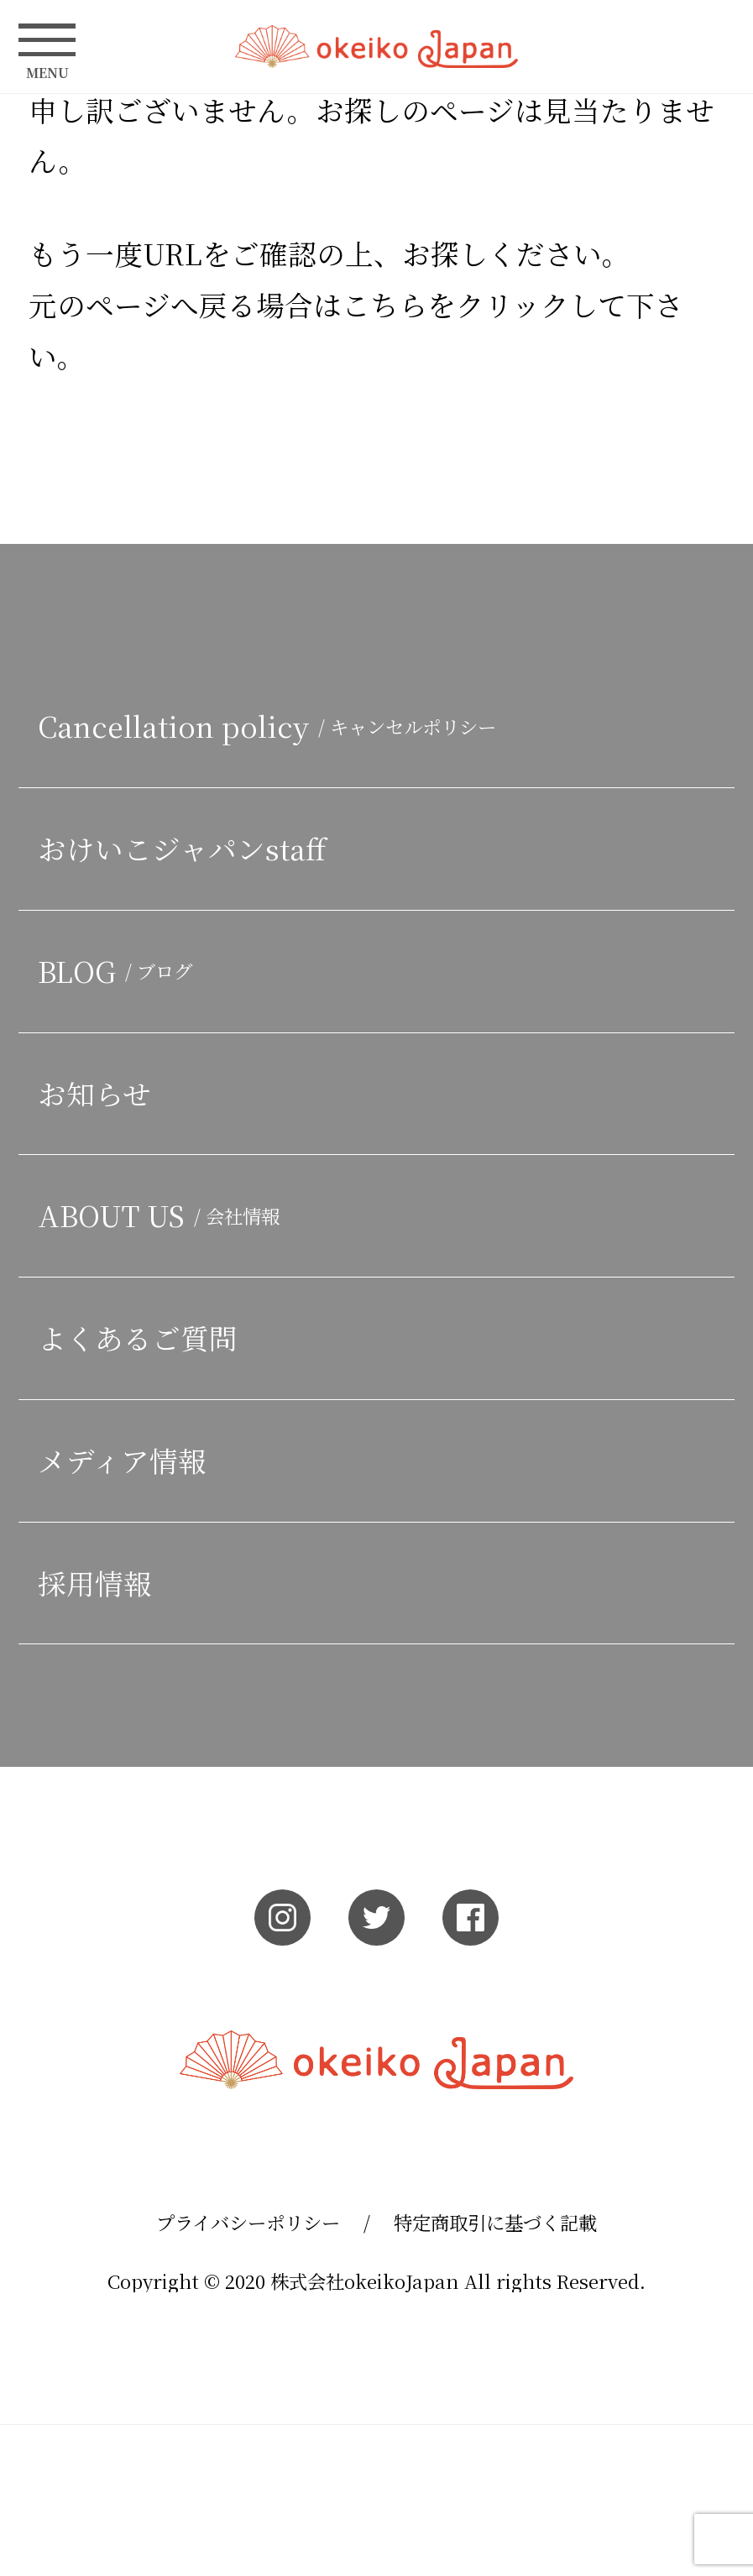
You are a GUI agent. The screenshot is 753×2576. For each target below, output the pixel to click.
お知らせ (94, 1093)
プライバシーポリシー (248, 2221)
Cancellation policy (314, 725)
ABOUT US (163, 1215)
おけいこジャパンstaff (182, 848)
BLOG (119, 970)
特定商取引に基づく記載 (495, 2221)
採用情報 (95, 1582)
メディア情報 (122, 1460)
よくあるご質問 (138, 1337)
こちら (384, 304)
